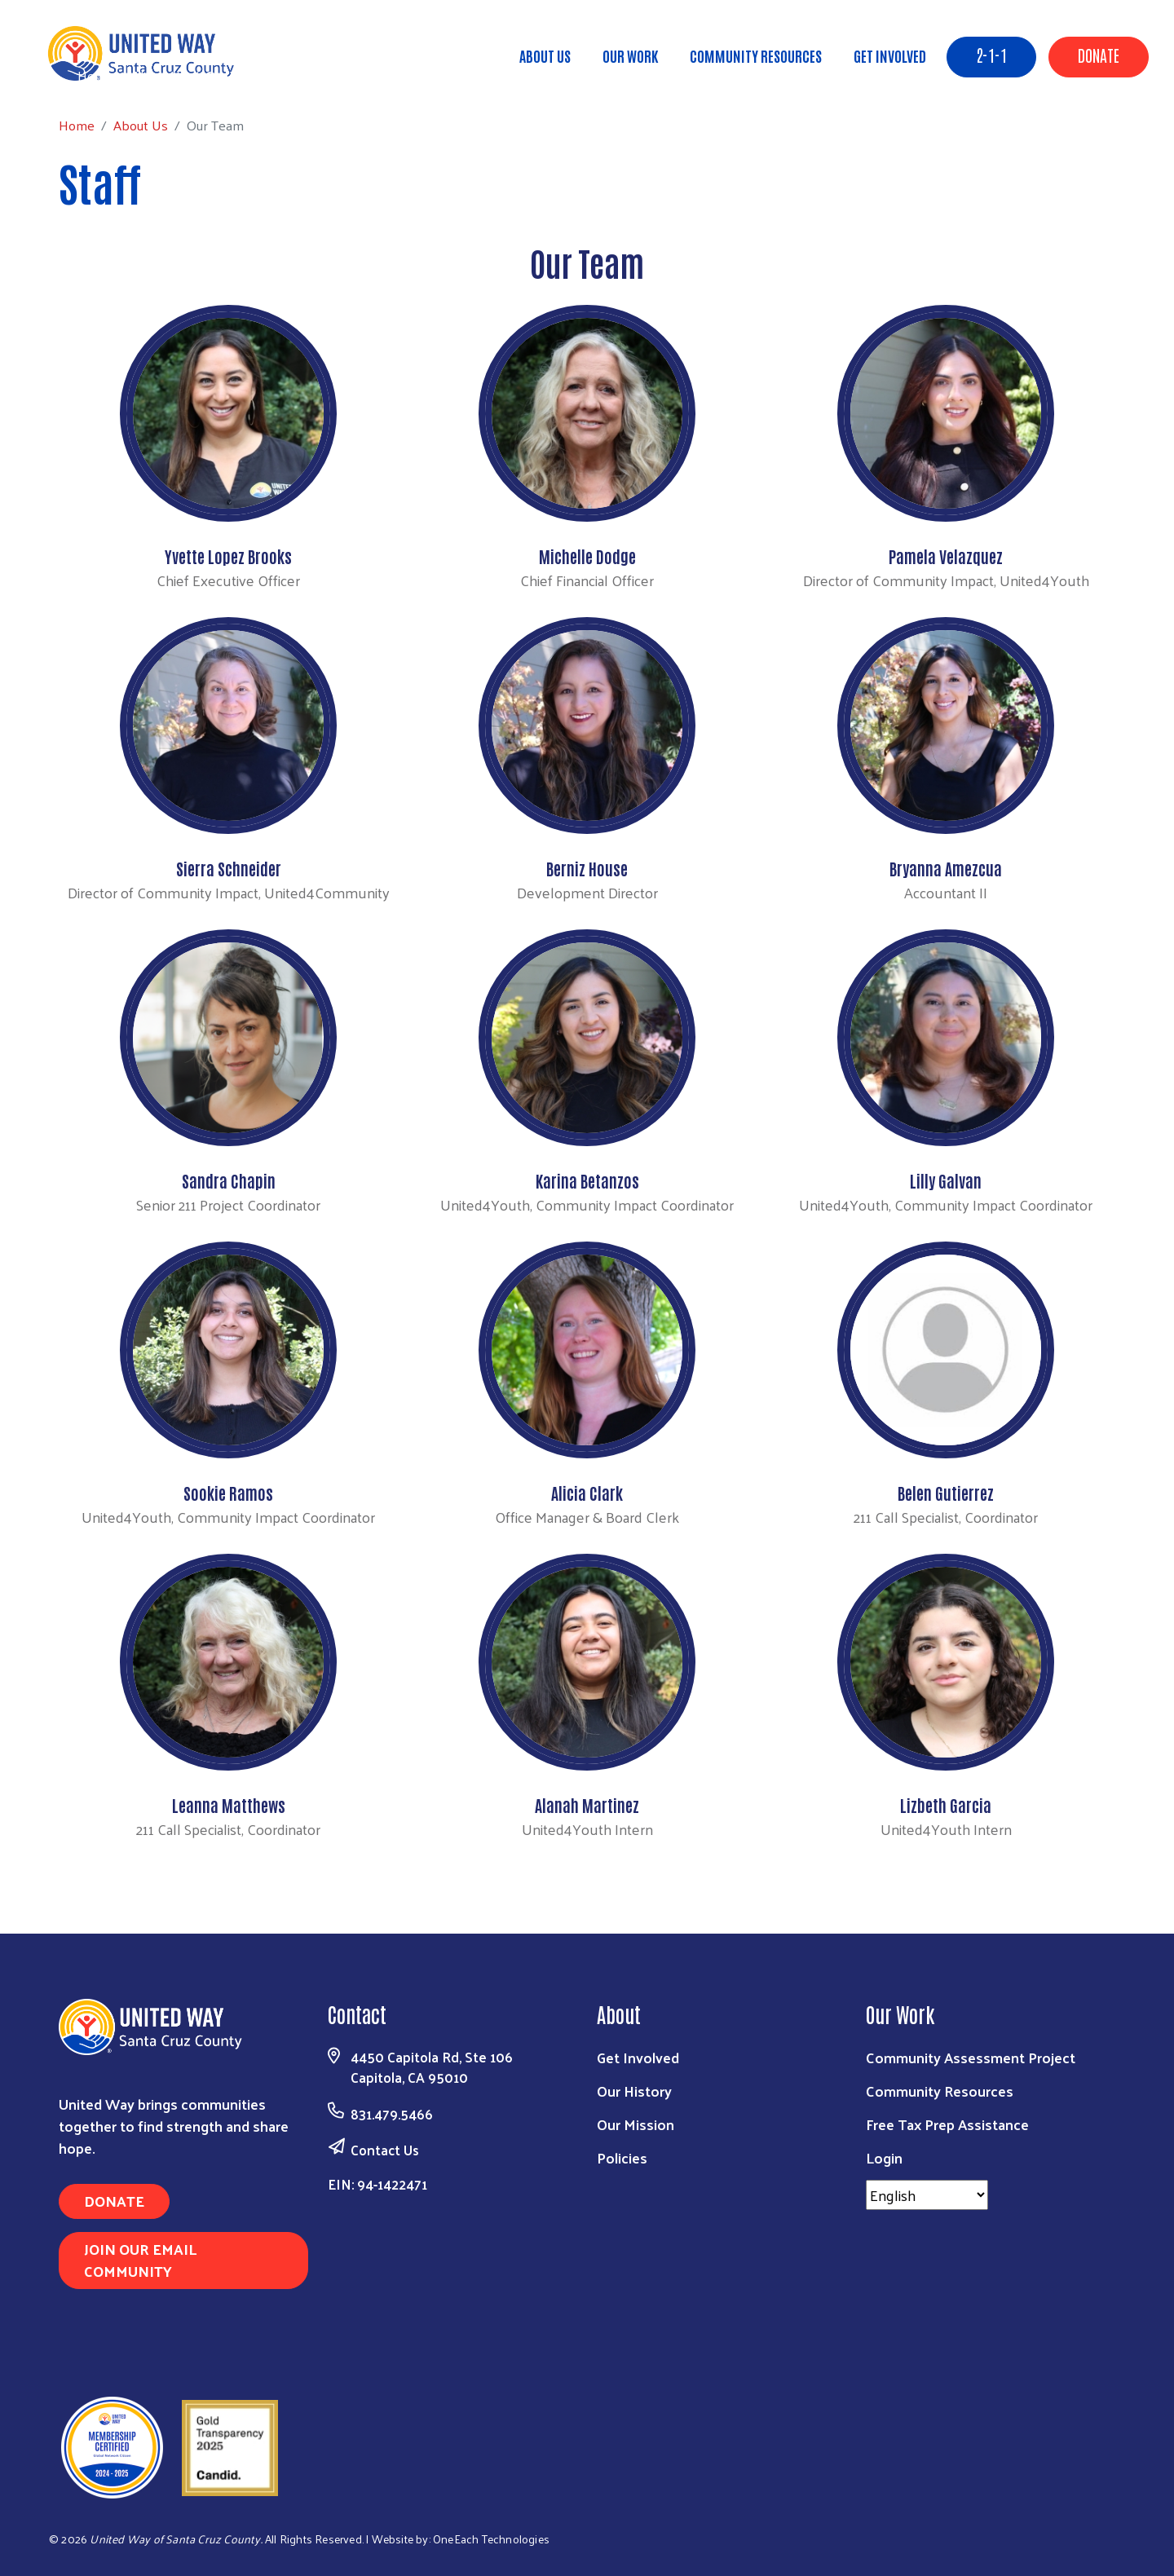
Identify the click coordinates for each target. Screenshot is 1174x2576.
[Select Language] (927, 2195)
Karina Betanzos (587, 1180)
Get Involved (890, 55)
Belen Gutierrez (946, 1492)
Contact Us (385, 2149)
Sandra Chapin (229, 1180)
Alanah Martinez (587, 1804)
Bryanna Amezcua (945, 868)
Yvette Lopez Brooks (228, 556)
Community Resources (756, 55)
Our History (634, 2090)
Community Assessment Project (970, 2057)
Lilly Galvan (946, 1180)
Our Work (630, 55)
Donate (1098, 54)
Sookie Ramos (228, 1492)
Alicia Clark (587, 1492)
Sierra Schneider (228, 868)
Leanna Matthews (228, 1804)
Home (95, 75)
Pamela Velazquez (946, 556)
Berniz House (587, 868)
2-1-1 (991, 54)
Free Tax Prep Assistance (947, 2124)
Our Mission (635, 2124)
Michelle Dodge (587, 556)
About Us (545, 55)
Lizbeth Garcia (945, 1804)
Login (884, 2157)
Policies (622, 2157)
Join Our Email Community (140, 2259)
